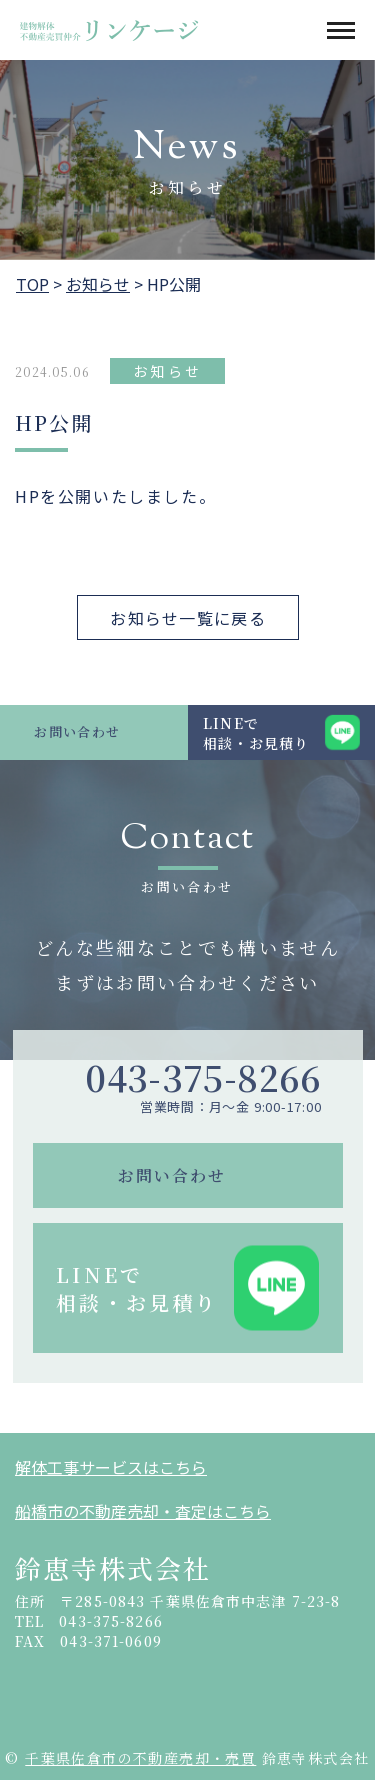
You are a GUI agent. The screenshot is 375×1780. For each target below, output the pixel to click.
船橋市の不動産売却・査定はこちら (143, 1511)
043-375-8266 (203, 1077)
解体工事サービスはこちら (111, 1467)
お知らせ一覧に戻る (188, 618)
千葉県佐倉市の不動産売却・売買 (140, 1758)
